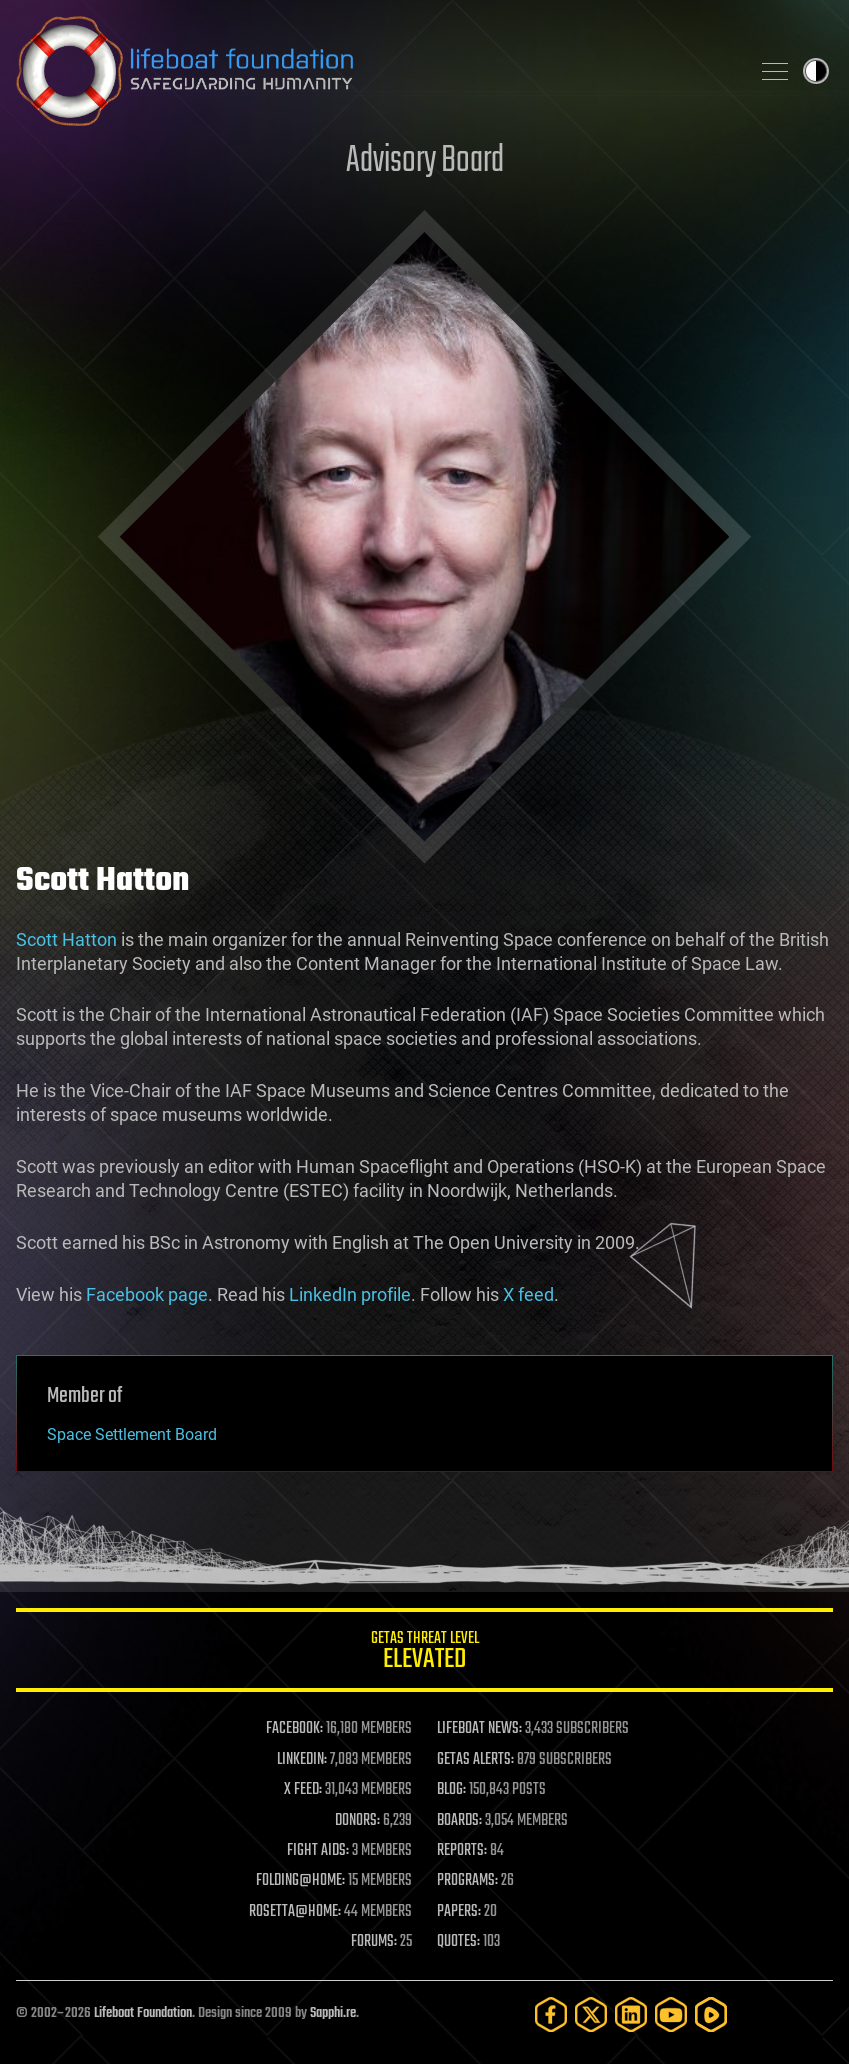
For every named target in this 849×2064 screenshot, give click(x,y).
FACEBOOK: (294, 1729)
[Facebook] (551, 2014)
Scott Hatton (66, 939)
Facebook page (147, 1294)
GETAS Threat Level (424, 1653)
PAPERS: (459, 1912)
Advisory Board (425, 161)
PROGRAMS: (467, 1881)
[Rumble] (711, 2014)
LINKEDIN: (302, 1760)
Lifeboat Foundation (143, 2013)
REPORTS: (462, 1851)
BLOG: (451, 1790)
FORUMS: (374, 1942)
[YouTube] (671, 2014)
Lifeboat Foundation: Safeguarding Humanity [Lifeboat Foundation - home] (374, 71)
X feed (528, 1294)
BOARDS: (459, 1821)
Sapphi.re (333, 2013)
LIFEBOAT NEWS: (479, 1729)
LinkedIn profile (350, 1294)
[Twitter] (591, 2014)
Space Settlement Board (132, 1434)
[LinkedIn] (631, 2014)
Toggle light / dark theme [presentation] (816, 71)
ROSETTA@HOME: (295, 1912)
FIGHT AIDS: (318, 1851)
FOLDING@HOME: (300, 1881)
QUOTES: (458, 1942)
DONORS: (357, 1821)
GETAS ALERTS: (475, 1760)
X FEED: (303, 1790)
